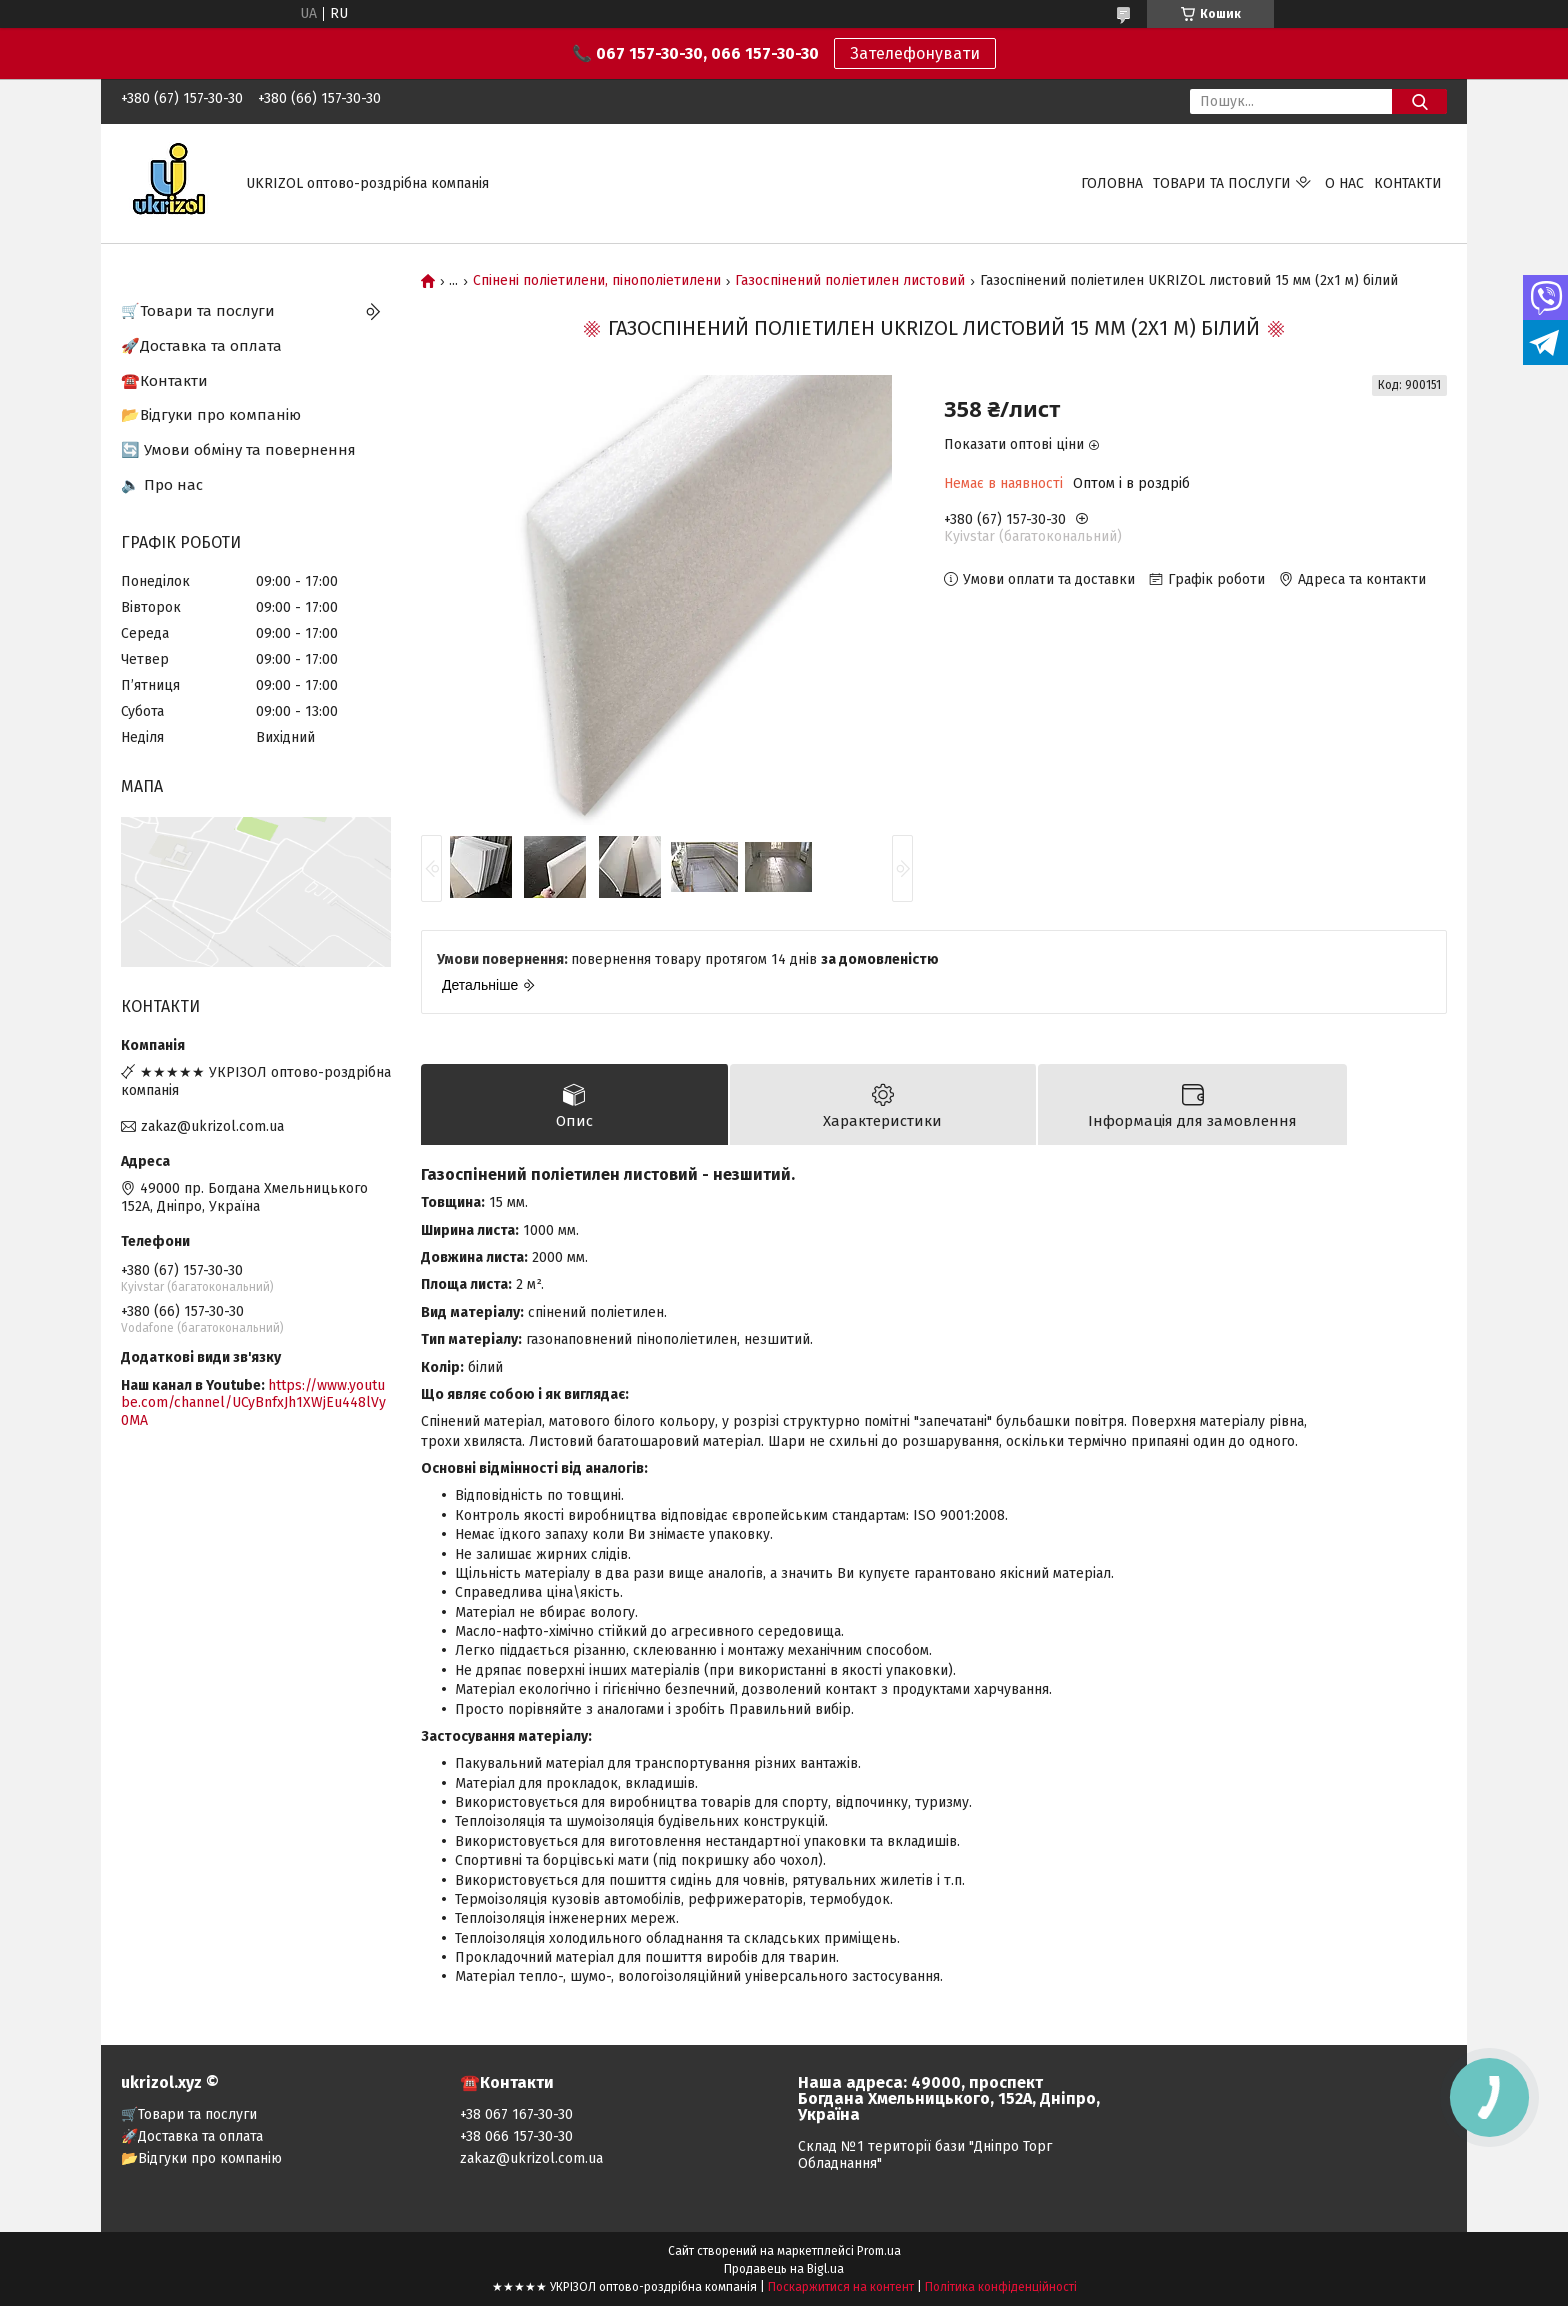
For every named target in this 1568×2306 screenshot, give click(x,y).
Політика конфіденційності (1001, 2287)
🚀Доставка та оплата (201, 346)
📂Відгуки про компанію (211, 415)
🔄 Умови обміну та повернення (238, 450)
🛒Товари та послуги (198, 311)
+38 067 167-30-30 (516, 2114)
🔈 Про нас (162, 485)
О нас (1344, 183)
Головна (1112, 183)
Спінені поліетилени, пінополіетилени (597, 281)
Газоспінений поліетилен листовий (850, 281)
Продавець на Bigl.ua (784, 2269)
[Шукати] (1419, 101)
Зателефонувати (915, 53)
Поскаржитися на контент (841, 2287)
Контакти (1408, 183)
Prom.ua (879, 2251)
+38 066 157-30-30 (516, 2136)
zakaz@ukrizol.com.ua (212, 1126)
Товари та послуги (1222, 183)
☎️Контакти (164, 381)
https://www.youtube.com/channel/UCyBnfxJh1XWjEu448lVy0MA (253, 1403)
